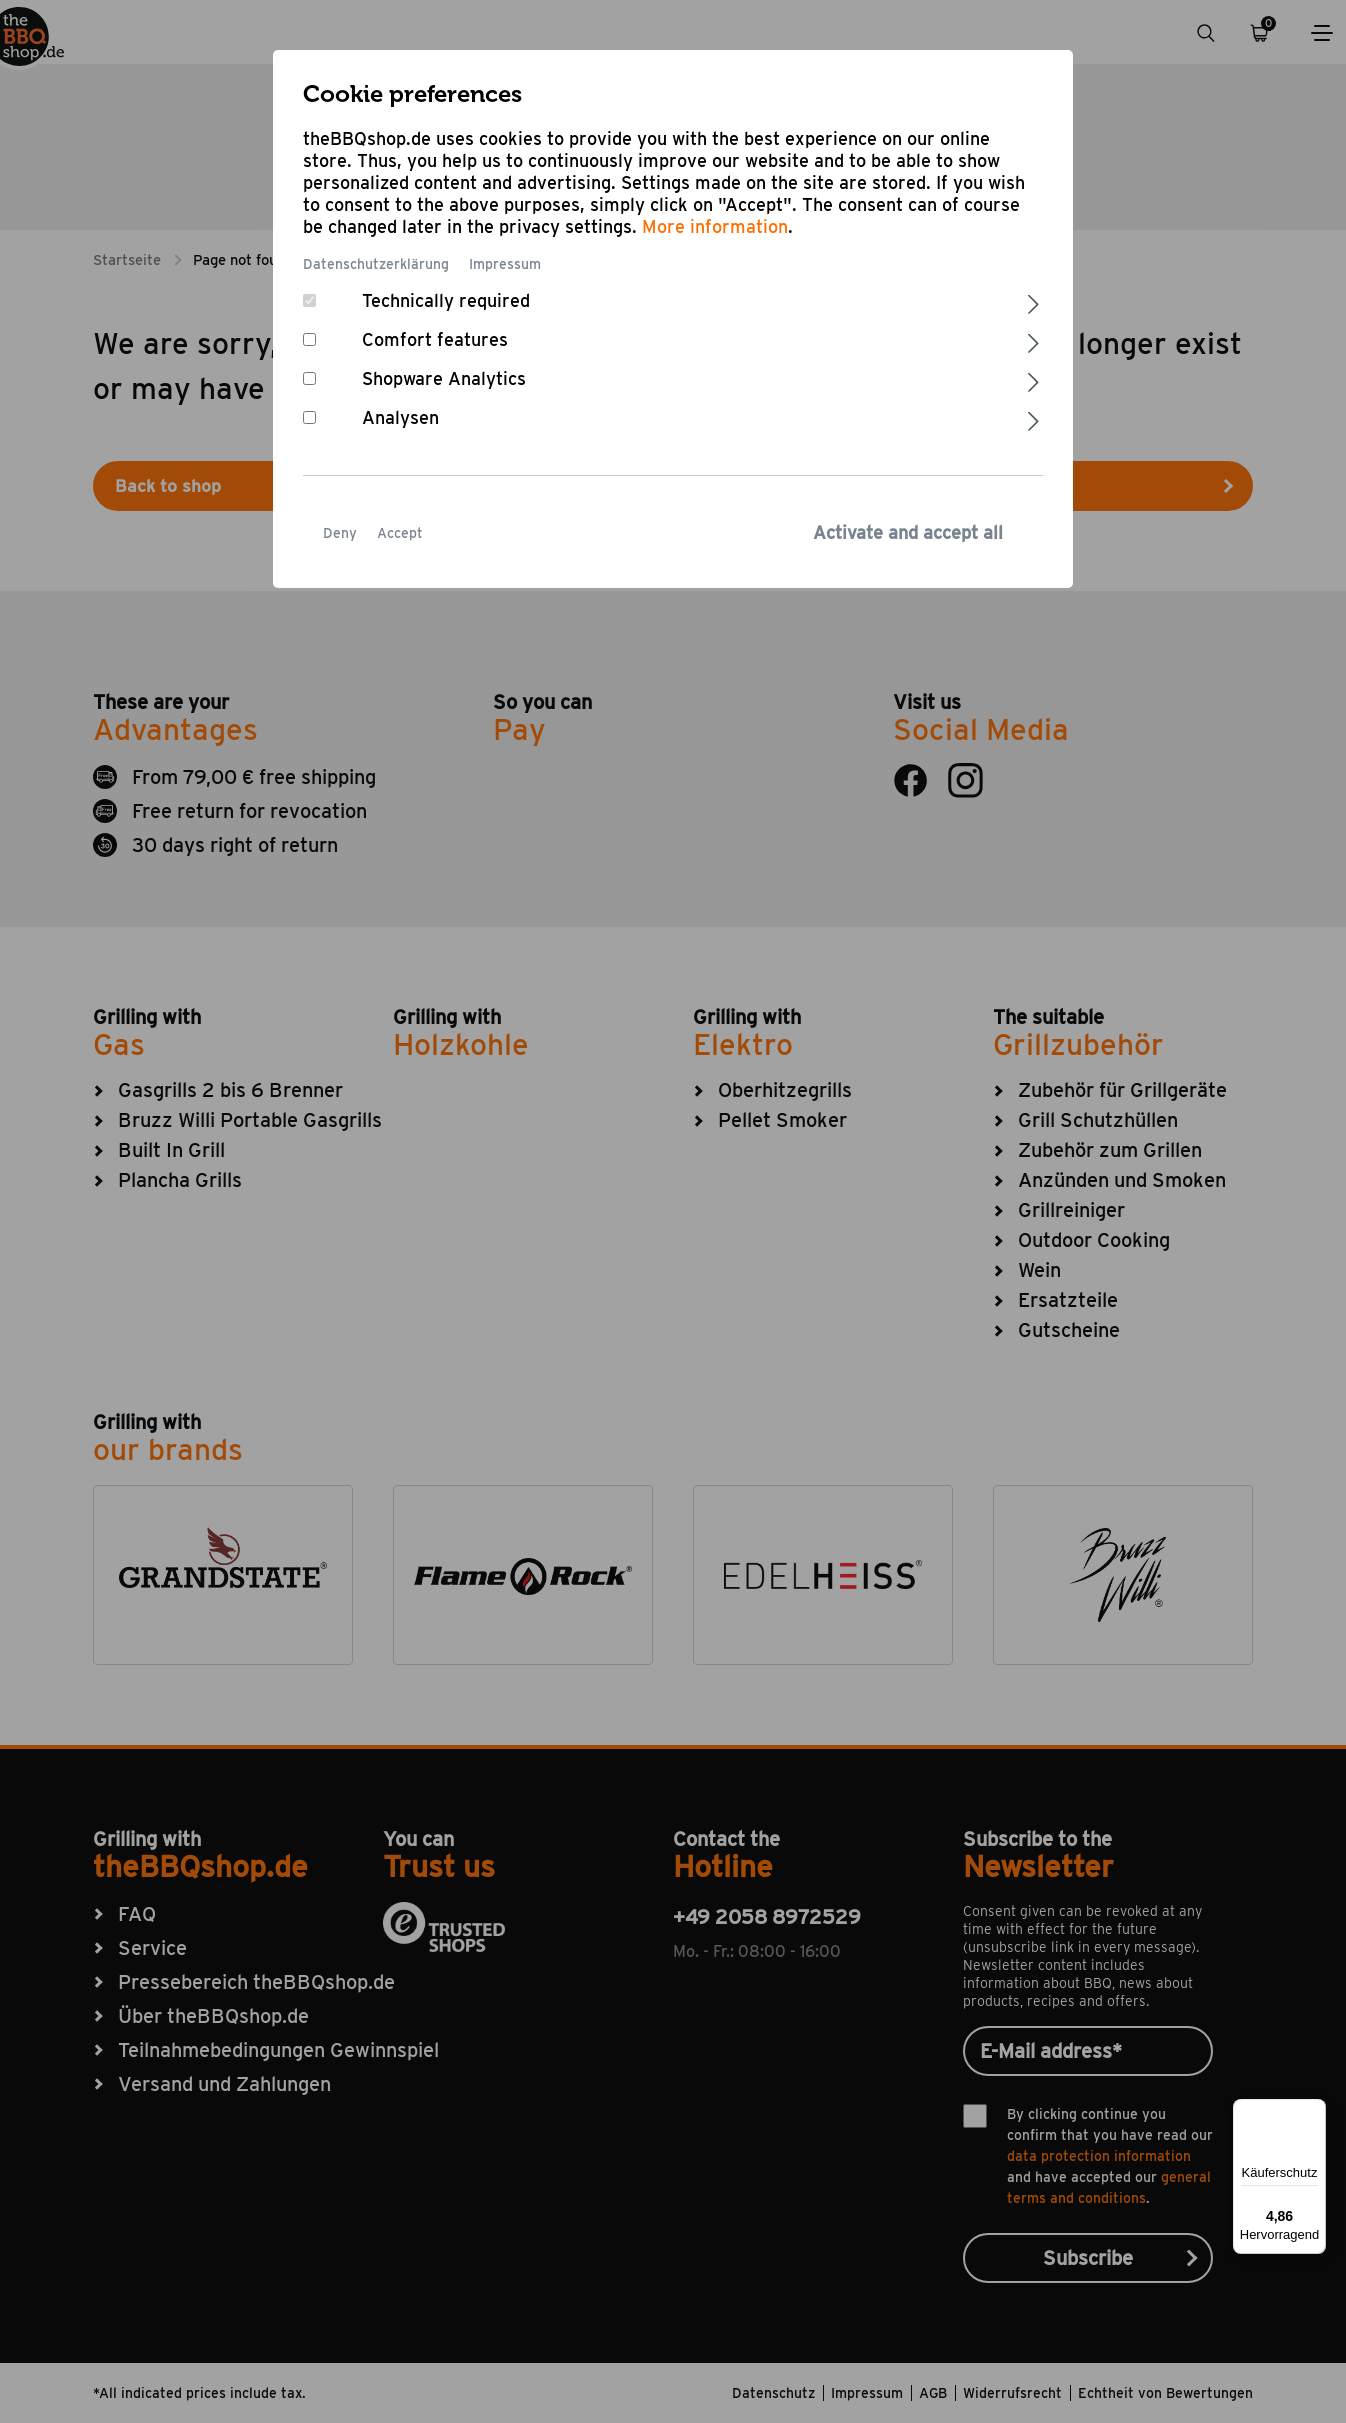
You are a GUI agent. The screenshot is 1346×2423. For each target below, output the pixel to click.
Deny (340, 533)
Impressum (505, 264)
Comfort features (435, 339)
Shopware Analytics (444, 378)
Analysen (400, 417)
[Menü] (1314, 2111)
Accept (400, 533)
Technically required (446, 300)
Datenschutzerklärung (376, 264)
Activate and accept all (908, 532)
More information (715, 226)
